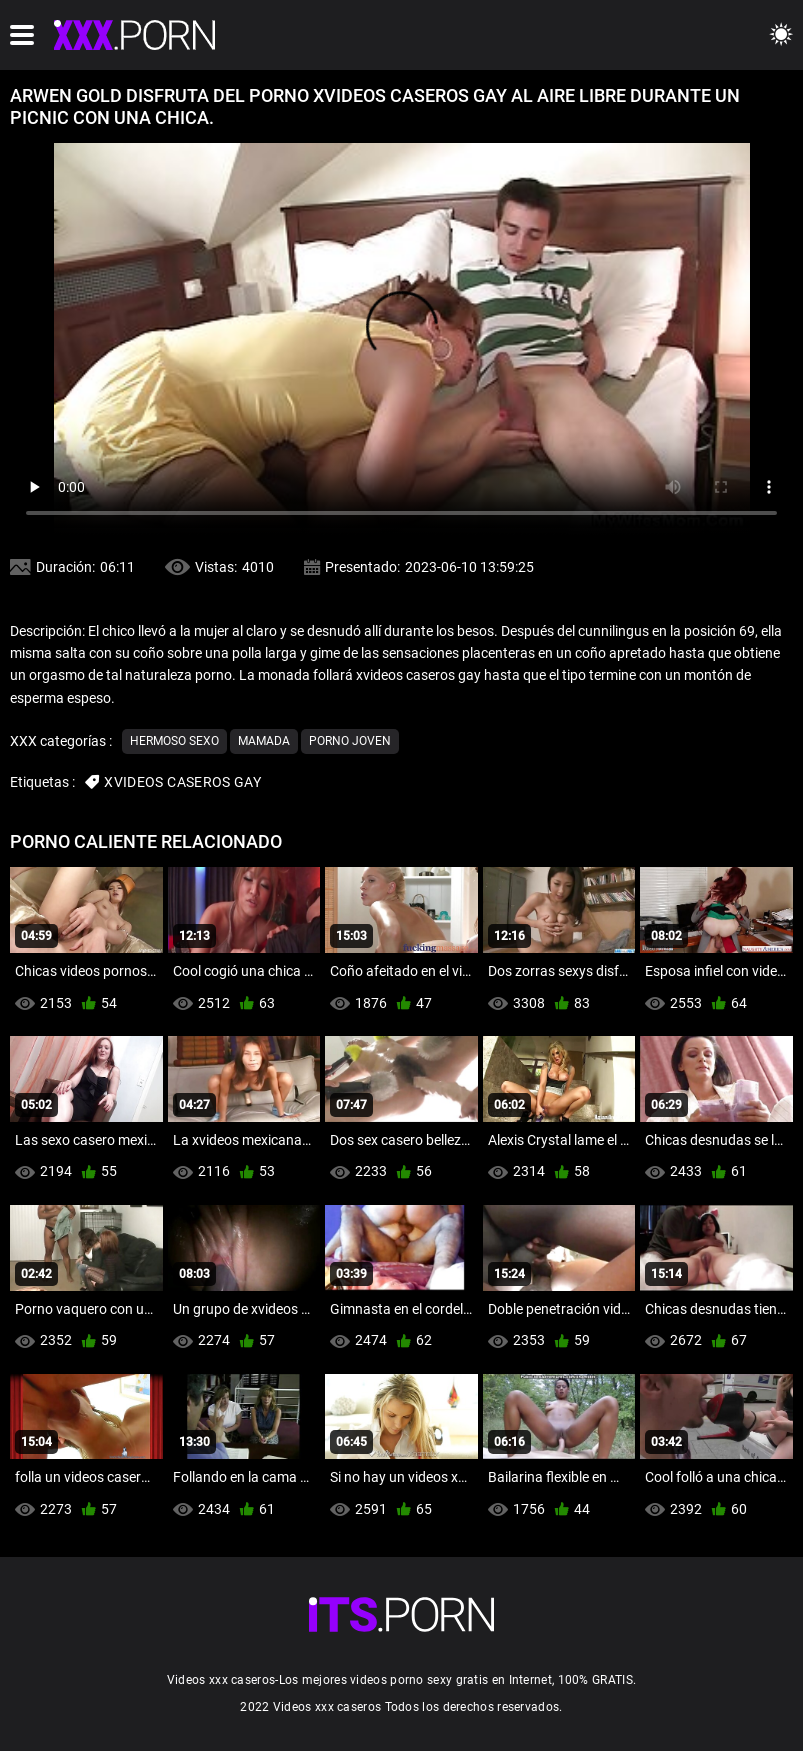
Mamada (264, 741)
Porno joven (350, 741)
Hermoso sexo (174, 741)
